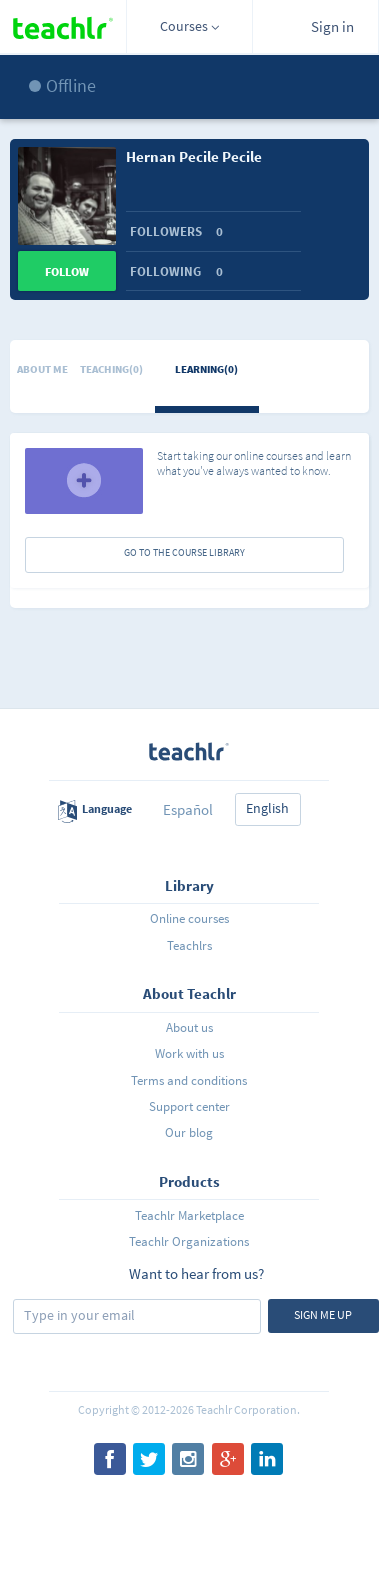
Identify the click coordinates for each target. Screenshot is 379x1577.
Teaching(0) (111, 369)
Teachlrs (189, 945)
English (267, 808)
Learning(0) (206, 369)
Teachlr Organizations (189, 1241)
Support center (189, 1106)
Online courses (189, 918)
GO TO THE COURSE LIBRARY (184, 552)
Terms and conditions (189, 1080)
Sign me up (323, 1314)
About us (189, 1027)
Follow (67, 271)
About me (42, 369)
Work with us (189, 1053)
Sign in (332, 26)
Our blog (189, 1132)
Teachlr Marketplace (189, 1215)
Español (188, 809)
